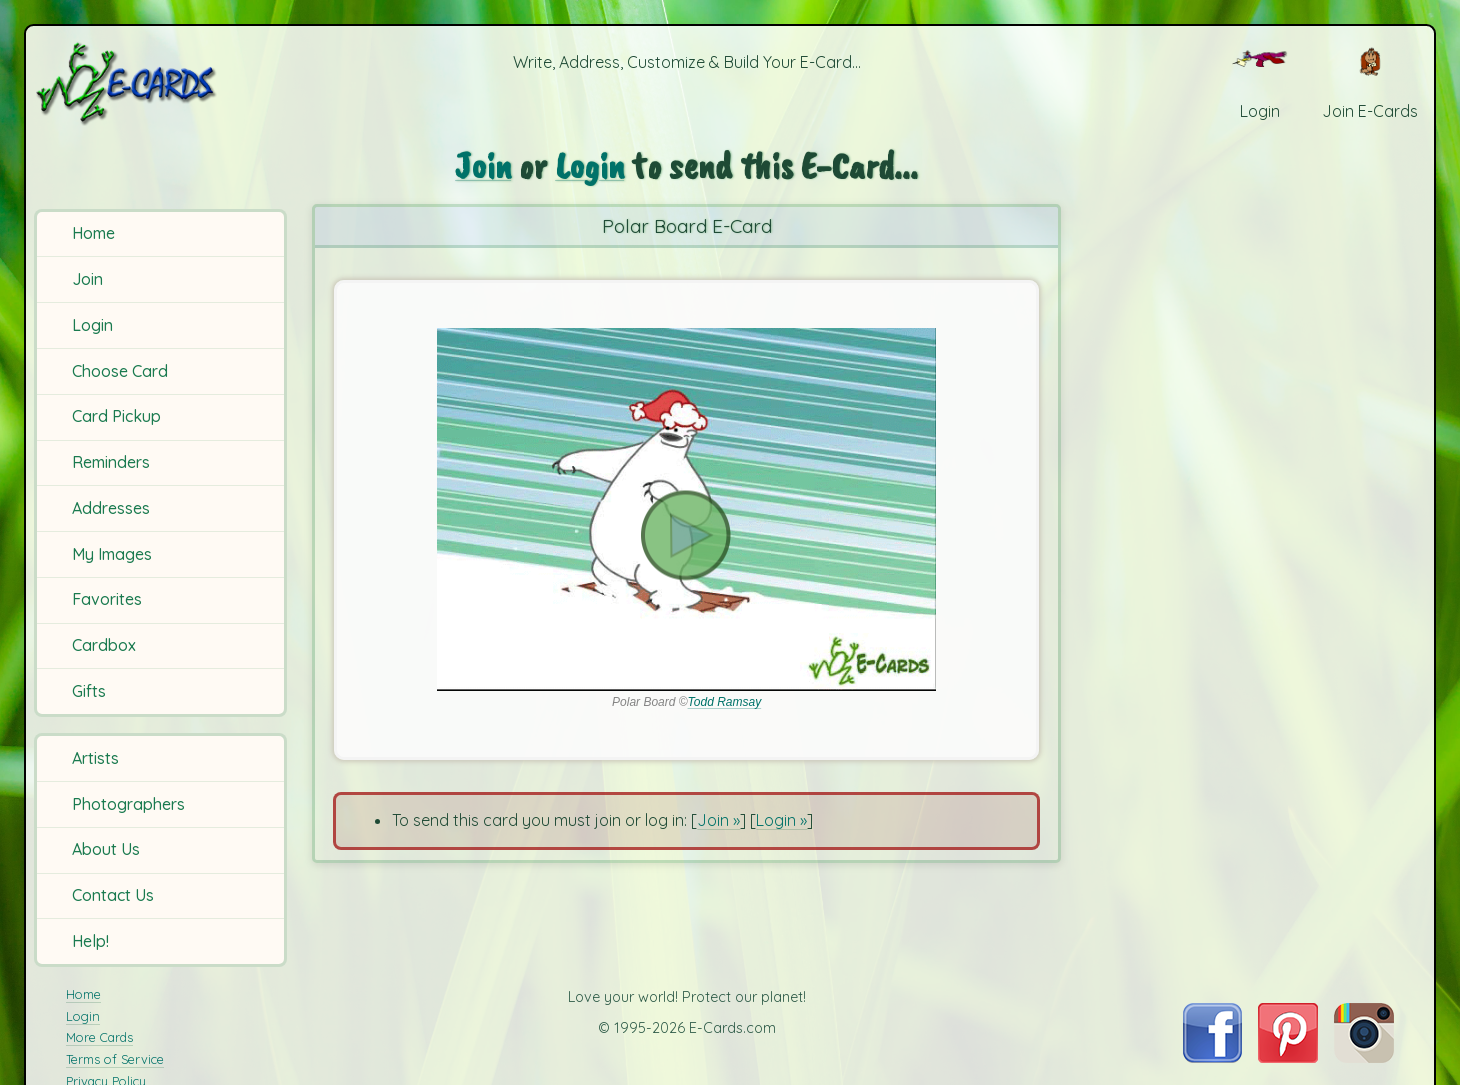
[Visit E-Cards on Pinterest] (1288, 1057)
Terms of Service (115, 1059)
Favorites (107, 599)
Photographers (128, 804)
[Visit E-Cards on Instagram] (1364, 1057)
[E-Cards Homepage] (159, 83)
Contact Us (113, 895)
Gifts (89, 691)
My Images (112, 554)
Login (92, 325)
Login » (781, 820)
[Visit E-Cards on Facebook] (1212, 1057)
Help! (90, 941)
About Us (106, 849)
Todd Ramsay (725, 702)
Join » (718, 820)
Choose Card (120, 371)
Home (93, 233)
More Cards (99, 1037)
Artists (95, 758)
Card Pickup (116, 416)
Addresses (111, 508)
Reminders (111, 462)
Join (87, 279)
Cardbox (104, 645)
